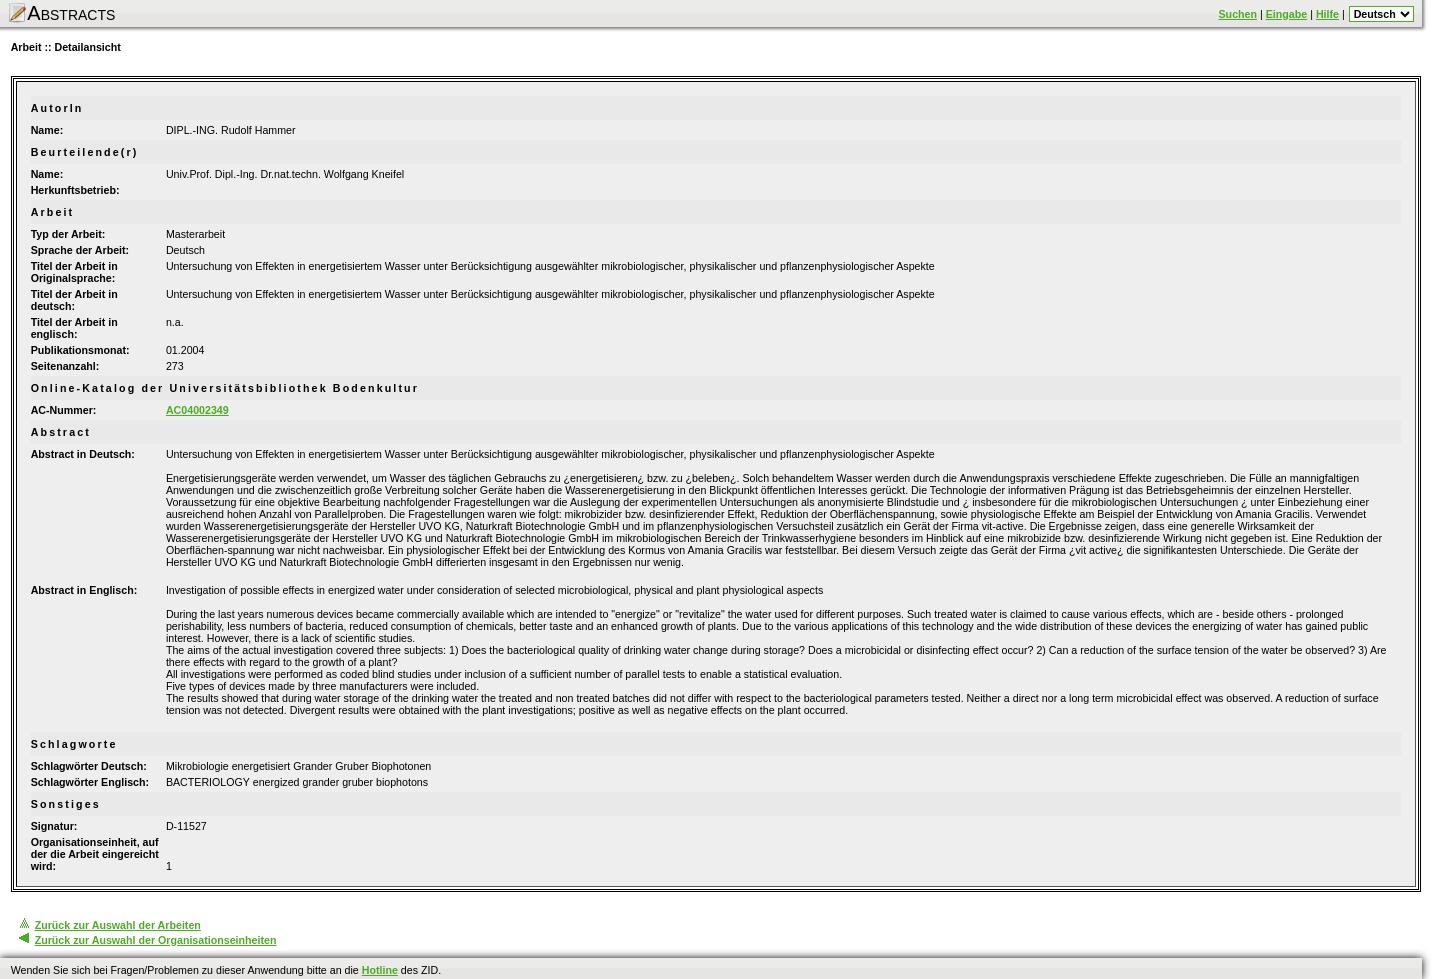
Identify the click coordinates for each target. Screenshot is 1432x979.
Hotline (380, 970)
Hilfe (1327, 14)
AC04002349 (197, 410)
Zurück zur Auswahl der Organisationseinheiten (156, 940)
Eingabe (1286, 14)
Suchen (1238, 14)
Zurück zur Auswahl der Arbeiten (118, 925)
